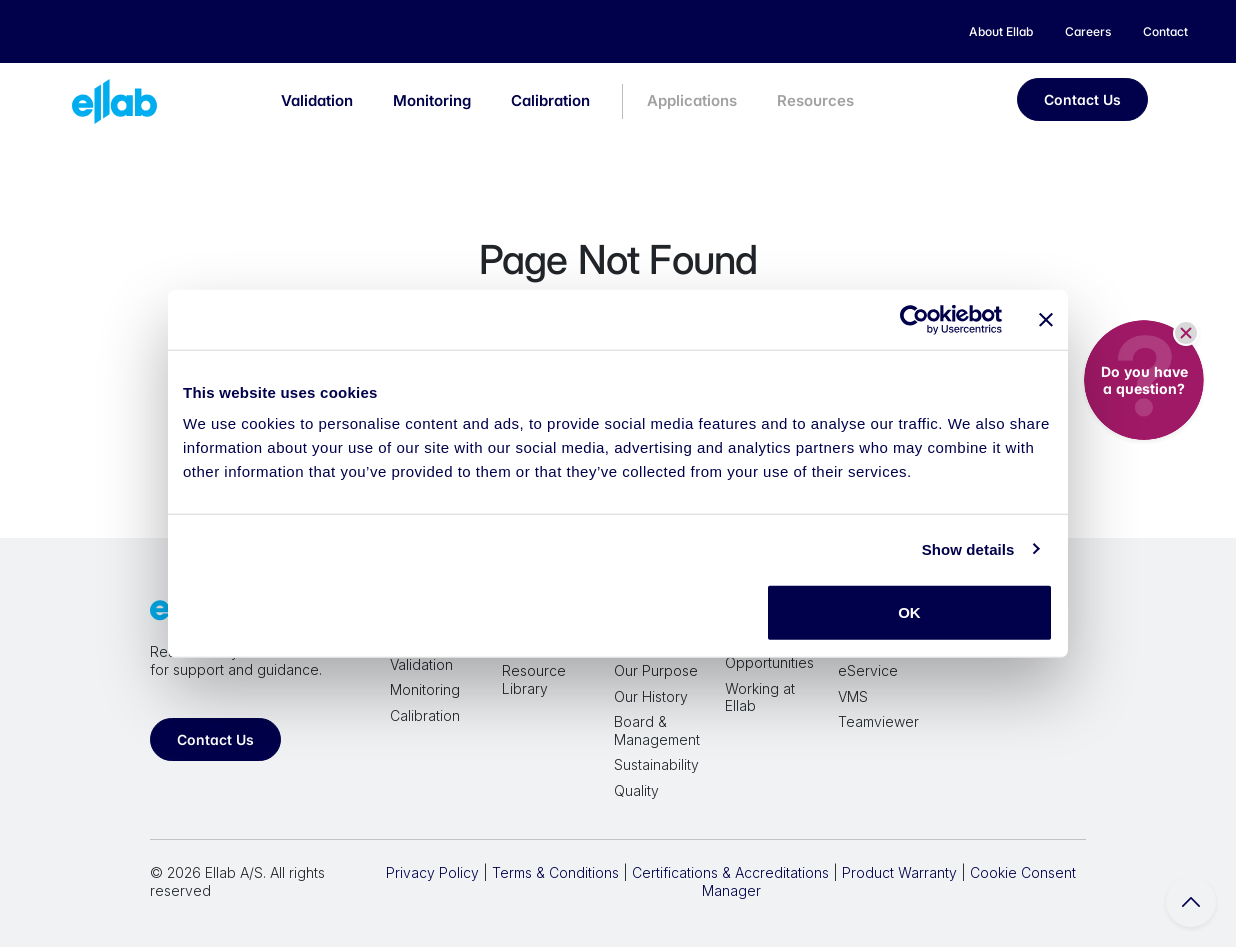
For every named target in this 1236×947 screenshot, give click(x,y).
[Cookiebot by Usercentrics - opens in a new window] (914, 319)
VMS (853, 696)
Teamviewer (878, 721)
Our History (651, 696)
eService (868, 670)
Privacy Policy (432, 872)
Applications (692, 100)
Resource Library (534, 679)
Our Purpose (656, 670)
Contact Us (1082, 99)
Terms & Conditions (555, 872)
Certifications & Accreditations (730, 872)
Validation (317, 100)
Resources (815, 100)
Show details (968, 548)
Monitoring (432, 100)
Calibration (550, 100)
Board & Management (657, 730)
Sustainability (656, 764)
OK (909, 612)
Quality (636, 790)
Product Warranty (899, 872)
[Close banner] (1046, 319)
